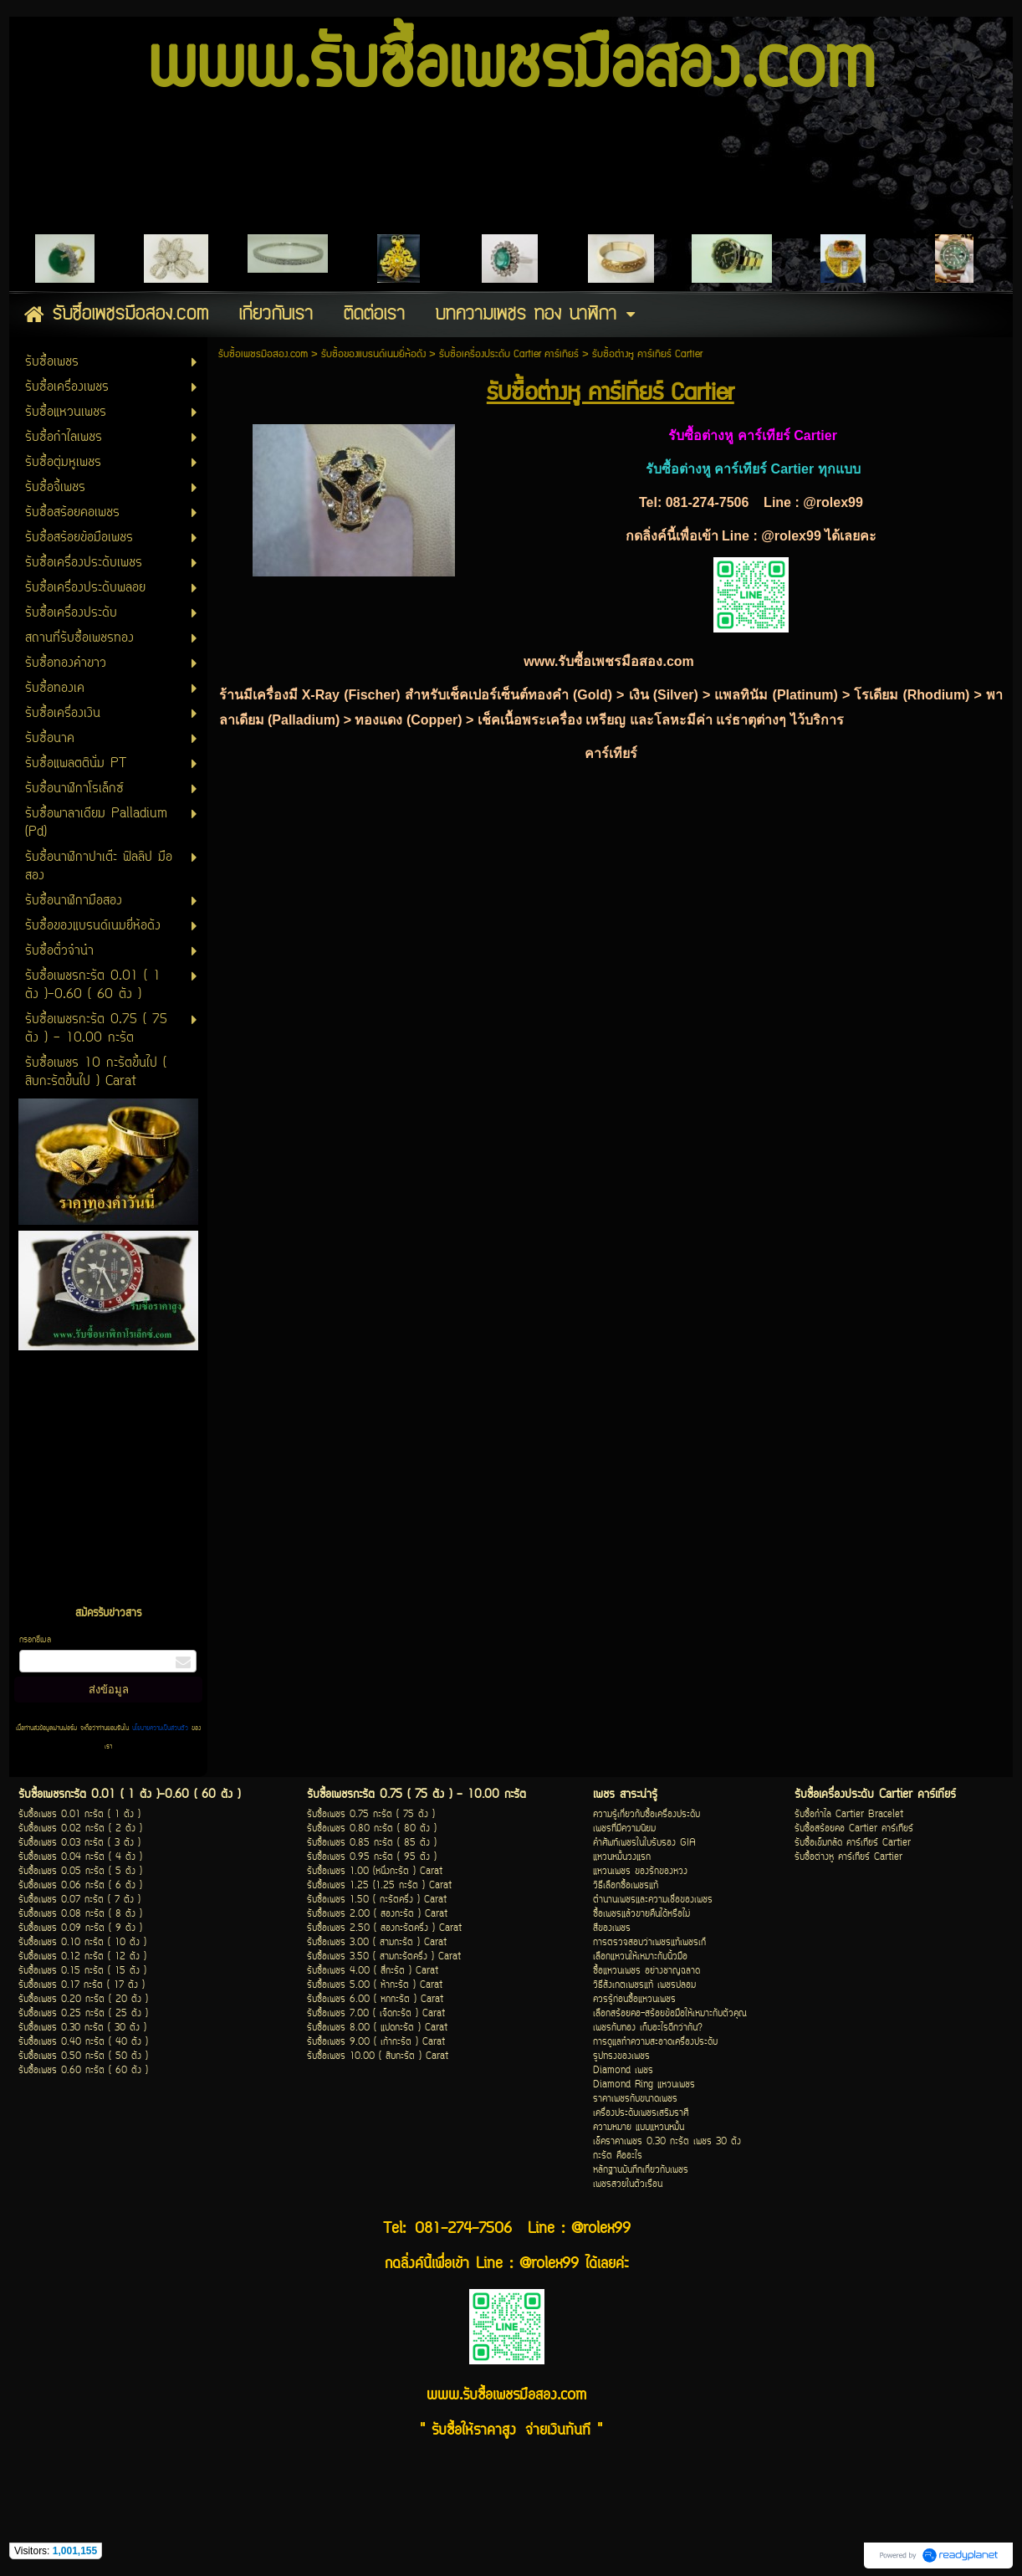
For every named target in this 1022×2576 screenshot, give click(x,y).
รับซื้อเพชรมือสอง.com (263, 354)
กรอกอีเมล (35, 1640)
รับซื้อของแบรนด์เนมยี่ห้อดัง (373, 354)
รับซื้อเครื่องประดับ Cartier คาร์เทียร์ (509, 354)
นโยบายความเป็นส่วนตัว (160, 1728)
